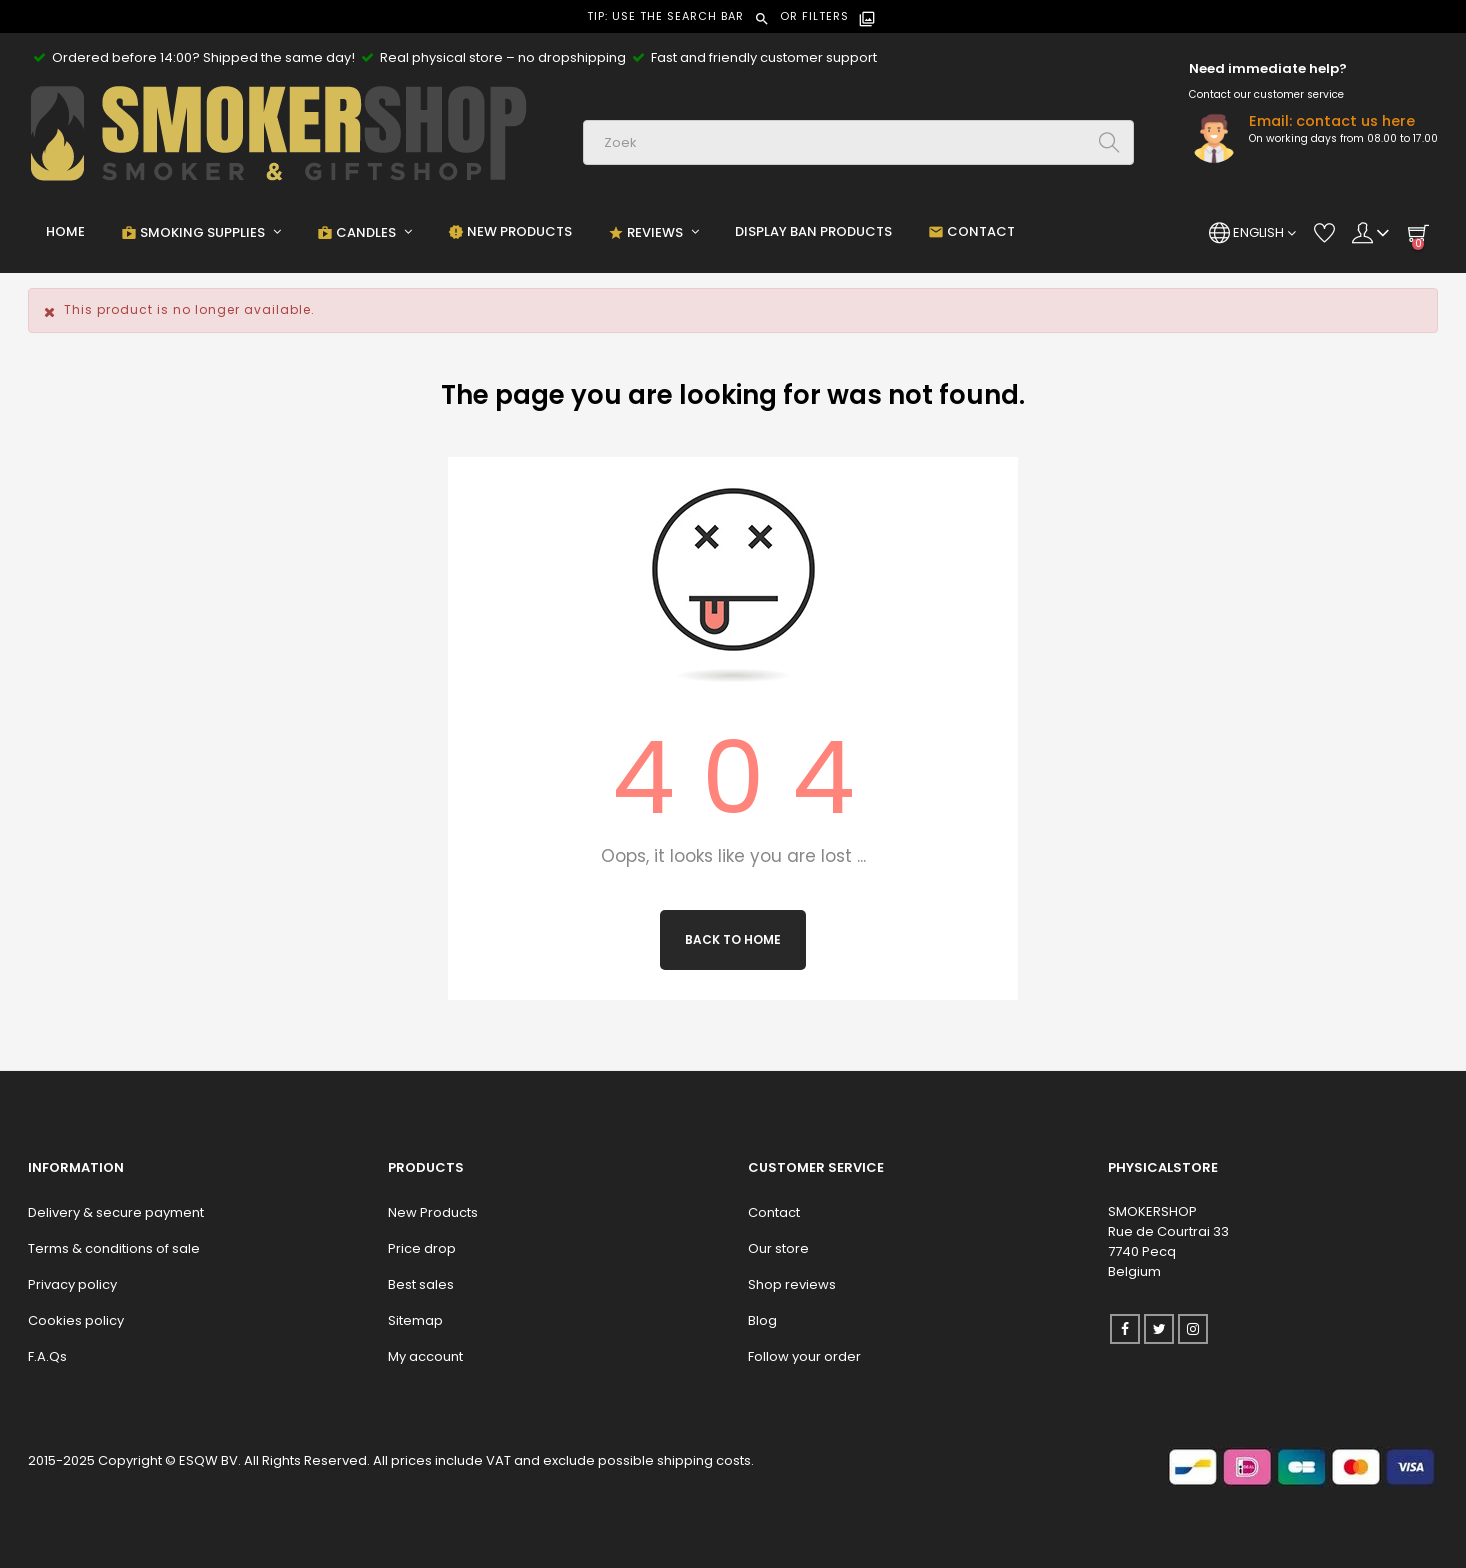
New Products (433, 1212)
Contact (774, 1212)
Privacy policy (72, 1284)
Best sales (421, 1284)
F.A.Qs (47, 1356)
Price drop (422, 1248)
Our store (778, 1248)
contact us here (1355, 121)
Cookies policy (76, 1320)
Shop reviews (792, 1284)
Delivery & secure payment (116, 1212)
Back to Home (733, 939)
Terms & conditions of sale (114, 1248)
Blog (762, 1320)
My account (425, 1356)
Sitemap (415, 1320)
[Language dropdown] (1252, 233)
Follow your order (804, 1356)
